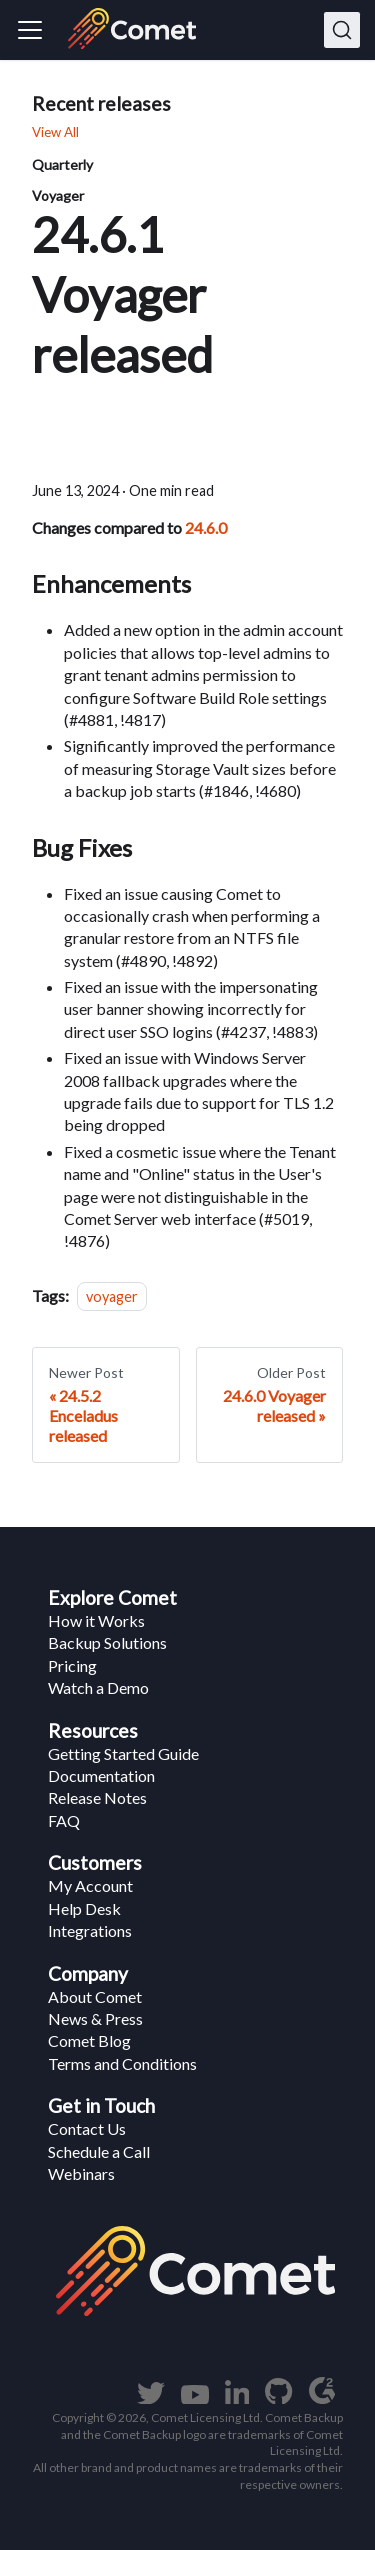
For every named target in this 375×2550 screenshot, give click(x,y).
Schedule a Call (99, 2151)
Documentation (101, 1775)
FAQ (64, 1820)
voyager (112, 1296)
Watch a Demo (98, 1687)
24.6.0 (206, 527)
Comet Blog (89, 2040)
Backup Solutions (107, 1642)
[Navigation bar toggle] (30, 30)
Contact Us (87, 2128)
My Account (90, 1885)
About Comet (95, 1996)
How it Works (96, 1620)
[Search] (342, 30)
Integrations (90, 1930)
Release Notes (97, 1797)
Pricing (72, 1665)
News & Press (95, 2018)
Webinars (81, 2173)
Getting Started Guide (123, 1753)
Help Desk (84, 1908)
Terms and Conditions (122, 2063)
